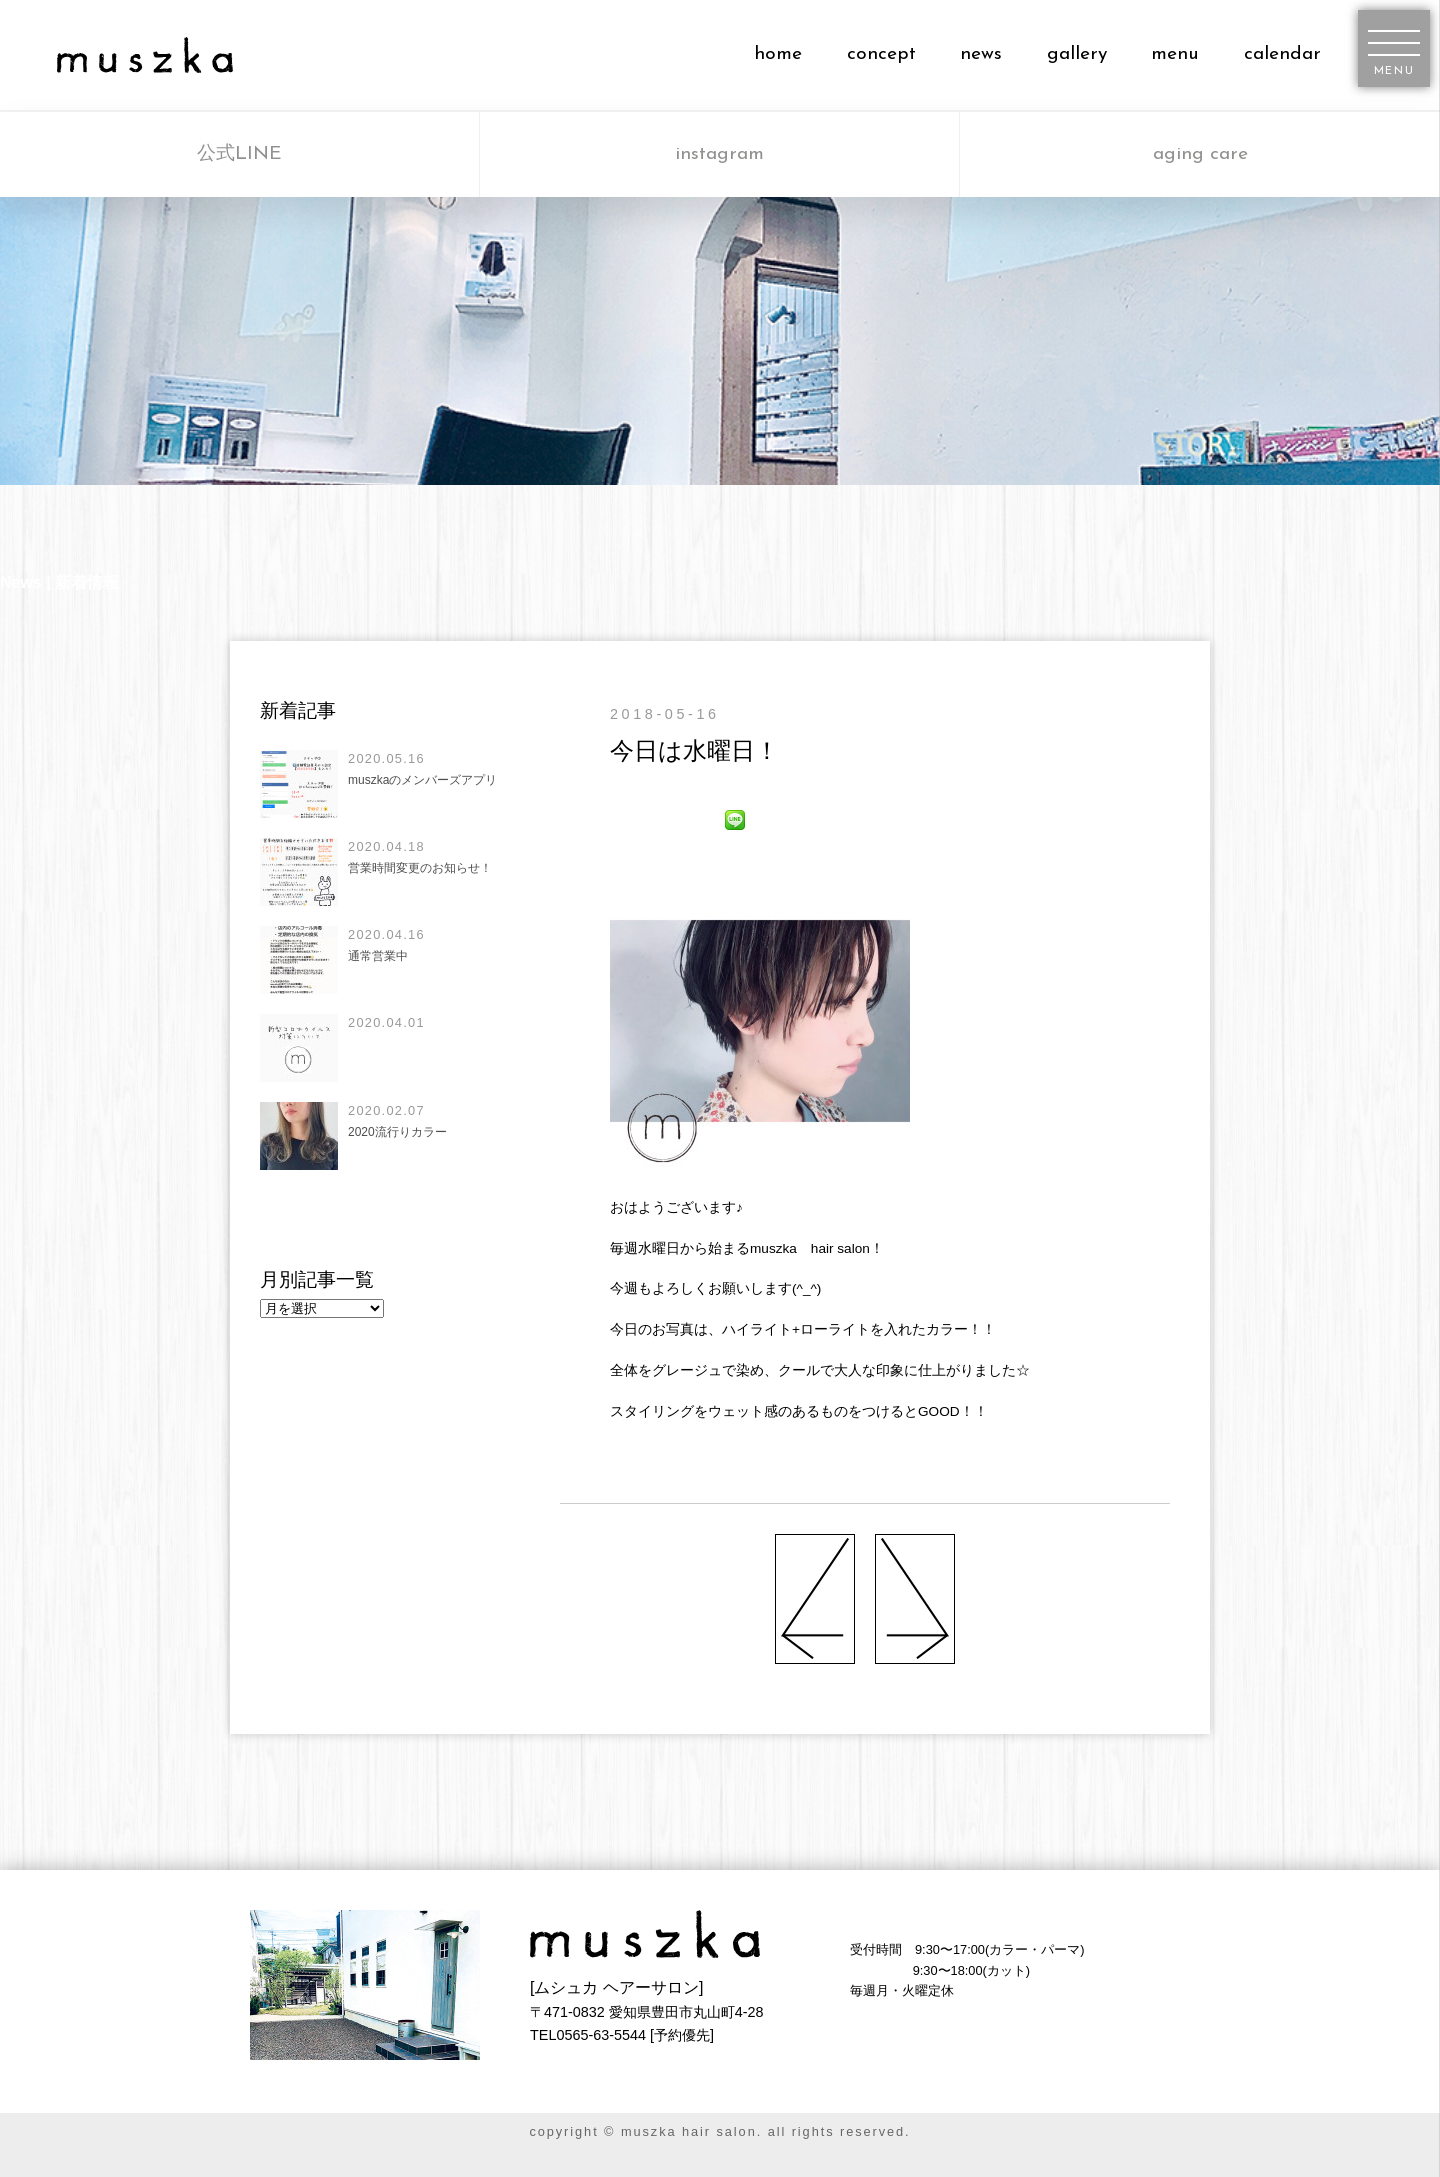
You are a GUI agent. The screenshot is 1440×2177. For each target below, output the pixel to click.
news (981, 54)
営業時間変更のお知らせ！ (420, 868)
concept (881, 54)
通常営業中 (378, 956)
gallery (1077, 54)
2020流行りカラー (397, 1132)
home (778, 54)
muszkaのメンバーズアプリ (422, 780)
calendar (1282, 54)
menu (1175, 54)
